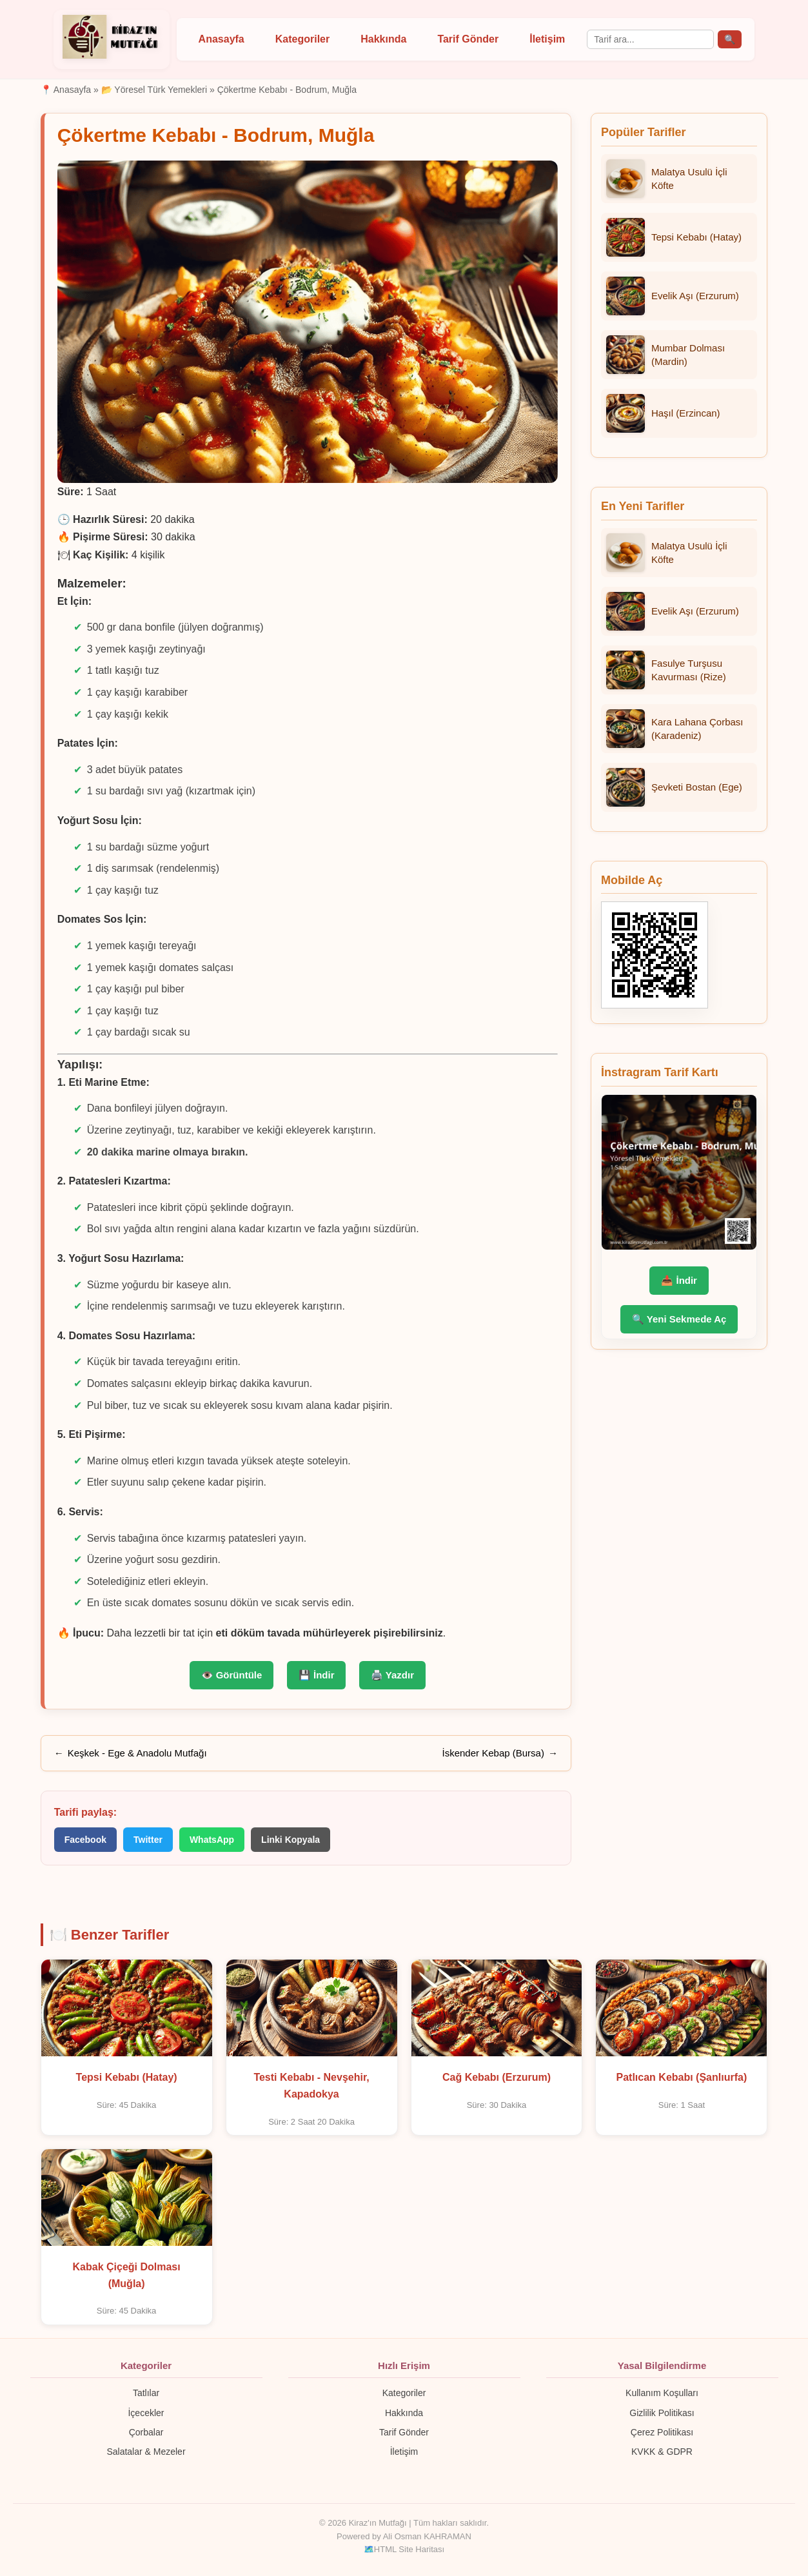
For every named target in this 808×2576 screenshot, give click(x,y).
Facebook (85, 1839)
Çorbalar (146, 2432)
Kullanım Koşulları (662, 2393)
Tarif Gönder (467, 39)
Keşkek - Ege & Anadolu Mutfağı (137, 1752)
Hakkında (383, 39)
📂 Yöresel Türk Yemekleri (154, 89)
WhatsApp (212, 1839)
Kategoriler (302, 39)
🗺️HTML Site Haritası (404, 2549)
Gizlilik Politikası (661, 2413)
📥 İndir (679, 1280)
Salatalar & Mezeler (145, 2451)
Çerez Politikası (662, 2432)
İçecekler (146, 2413)
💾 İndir (317, 1674)
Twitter (148, 1839)
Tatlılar (146, 2393)
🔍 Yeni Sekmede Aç (679, 1318)
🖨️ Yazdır (392, 1674)
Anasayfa (221, 39)
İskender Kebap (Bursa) (493, 1752)
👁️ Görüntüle (231, 1674)
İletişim (547, 39)
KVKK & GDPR (662, 2451)
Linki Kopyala (290, 1839)
